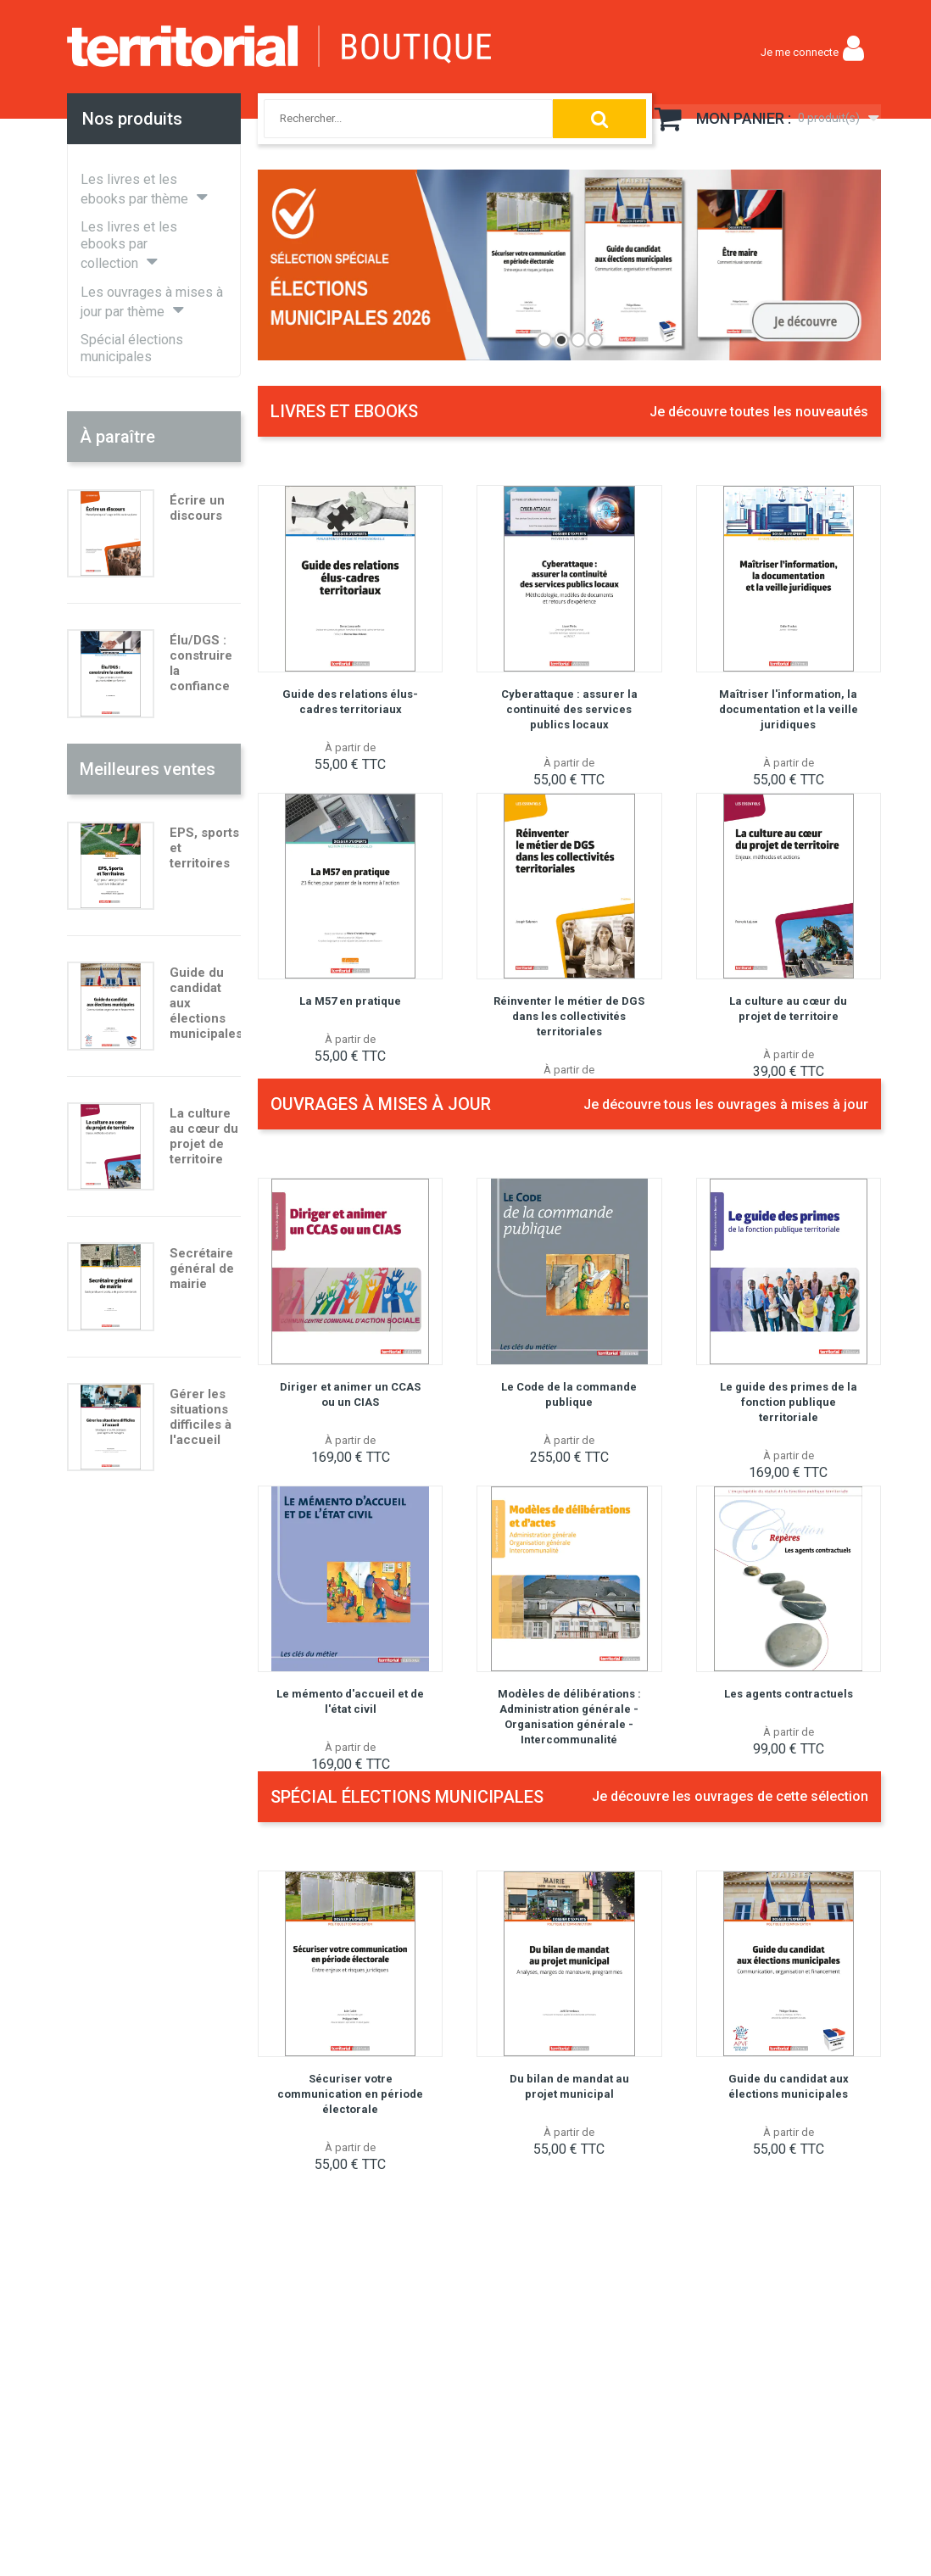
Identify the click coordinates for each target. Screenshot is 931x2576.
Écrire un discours (197, 508)
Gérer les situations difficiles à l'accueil (200, 1416)
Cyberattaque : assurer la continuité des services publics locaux (569, 709)
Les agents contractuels (788, 1693)
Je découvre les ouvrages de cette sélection (730, 1796)
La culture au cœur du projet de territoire (204, 1136)
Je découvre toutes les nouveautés (758, 412)
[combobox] (391, 118)
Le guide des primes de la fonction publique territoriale (788, 1402)
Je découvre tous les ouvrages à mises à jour (725, 1104)
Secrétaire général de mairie (202, 1268)
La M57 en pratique (350, 1001)
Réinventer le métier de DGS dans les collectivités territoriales (568, 1016)
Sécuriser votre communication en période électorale (350, 2094)
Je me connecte (800, 52)
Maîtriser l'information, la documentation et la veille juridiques (788, 709)
